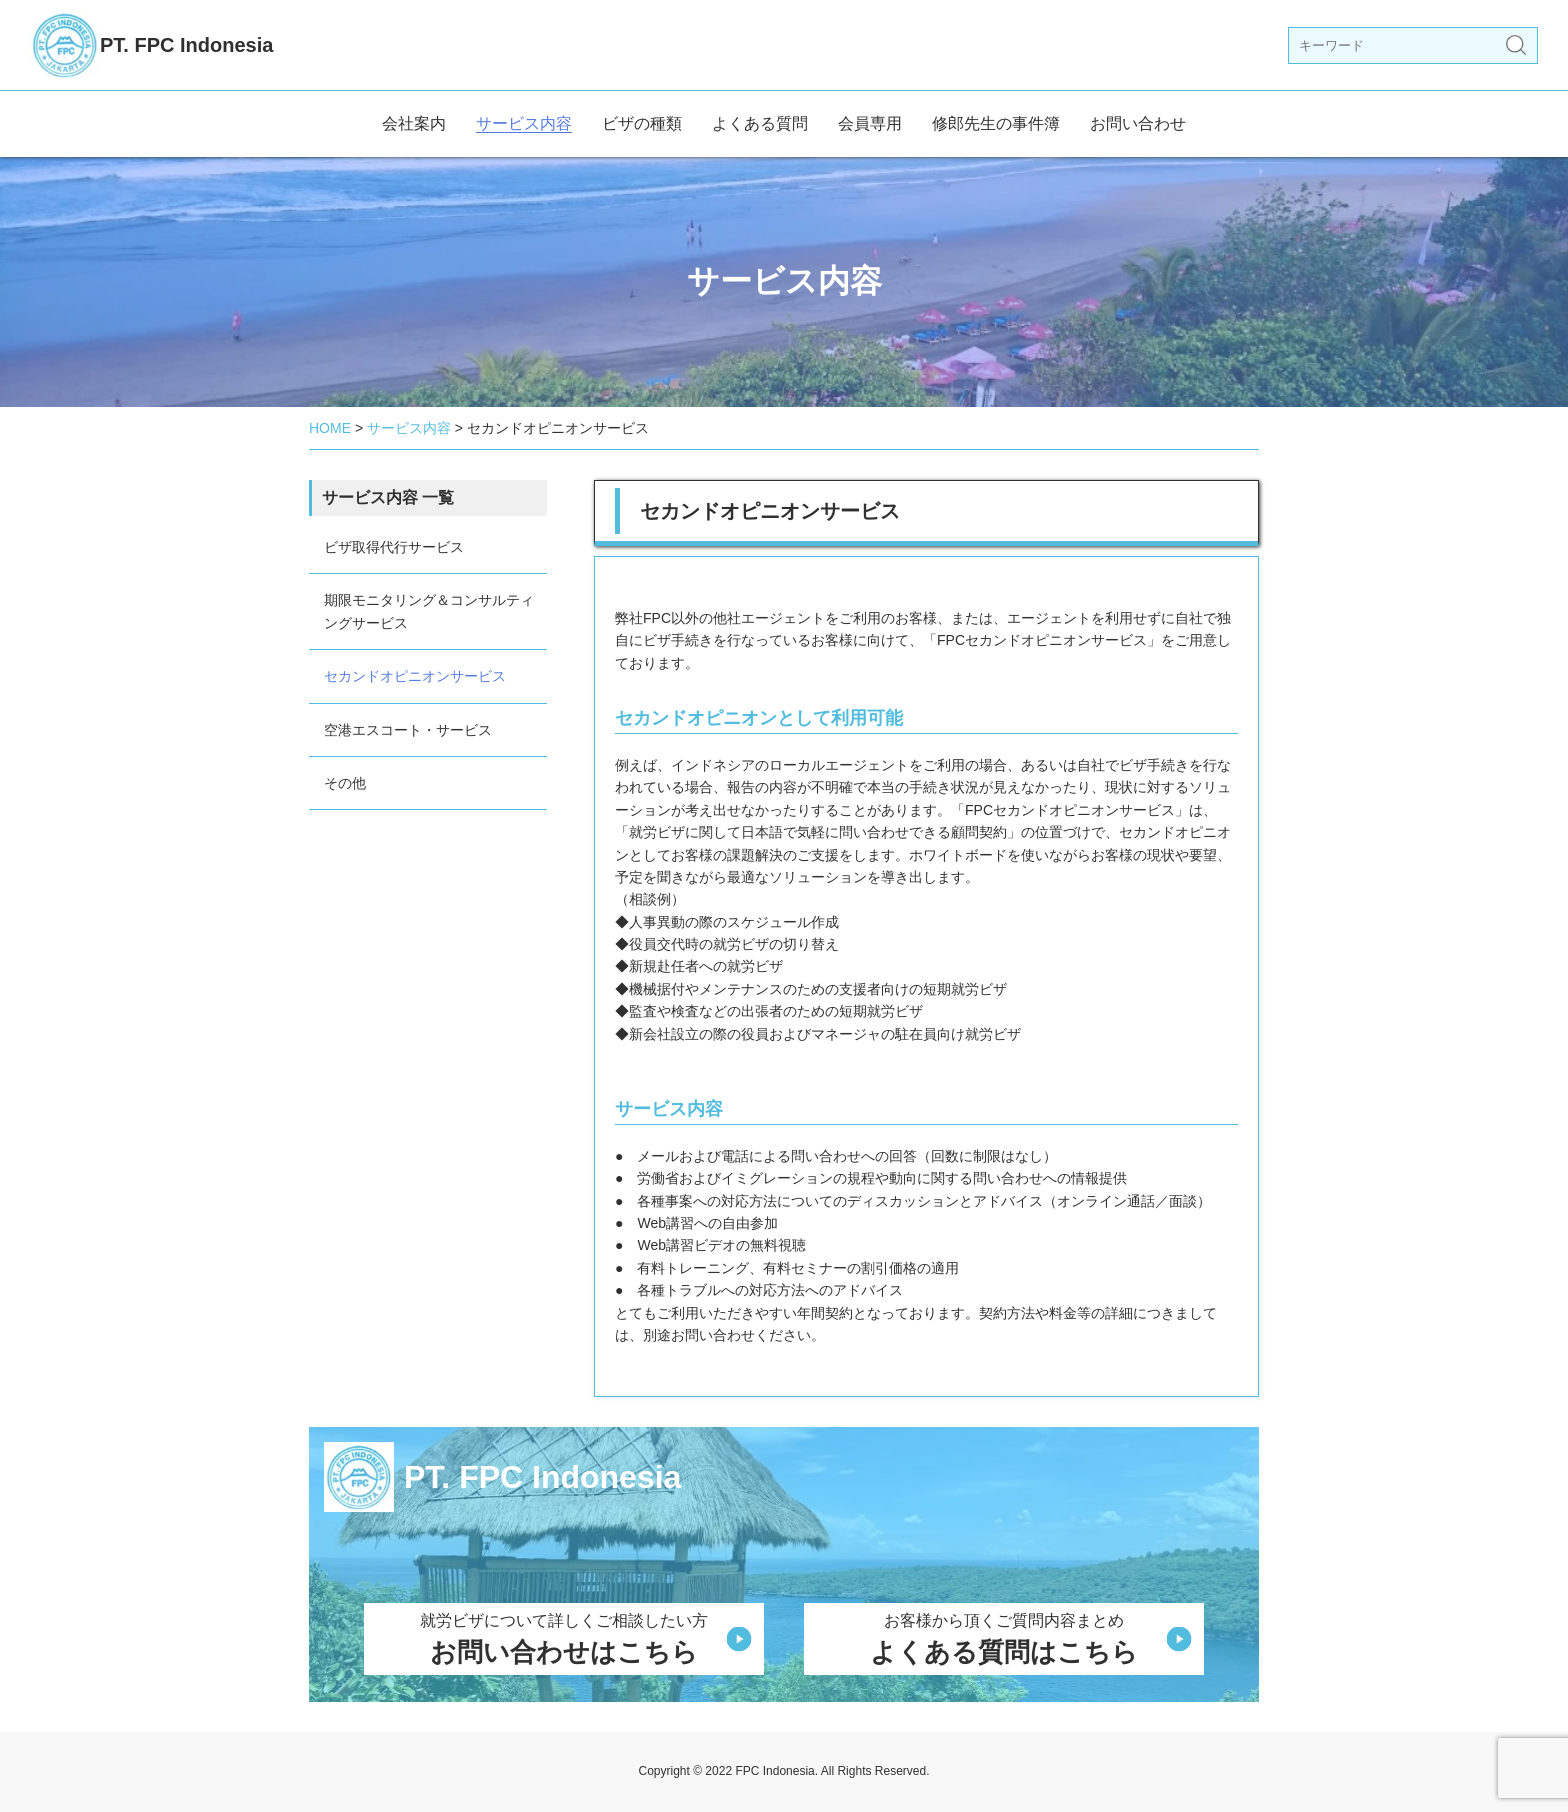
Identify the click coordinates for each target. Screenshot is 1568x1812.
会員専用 (870, 123)
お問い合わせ (1138, 123)
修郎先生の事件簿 (996, 123)
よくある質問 (760, 123)
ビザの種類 (642, 123)
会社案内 (414, 123)
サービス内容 (524, 123)
